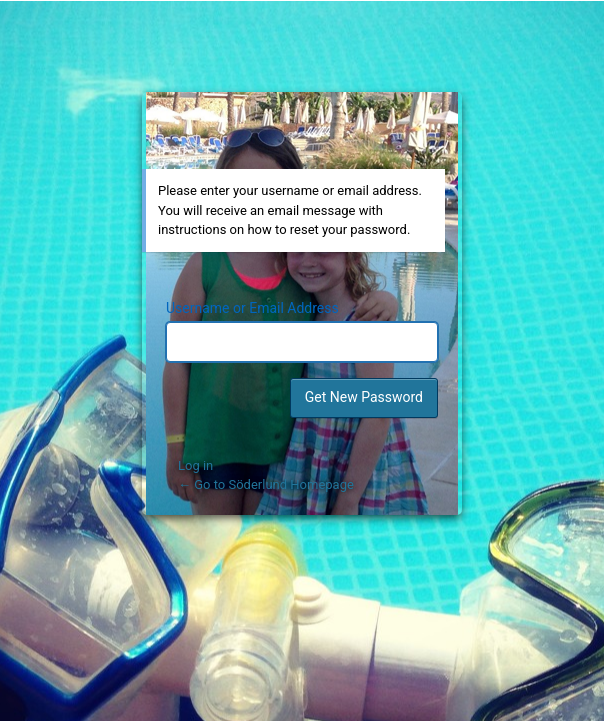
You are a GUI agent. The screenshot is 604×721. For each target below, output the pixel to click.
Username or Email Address (252, 308)
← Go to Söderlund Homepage (266, 484)
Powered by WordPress (305, 125)
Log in (195, 465)
